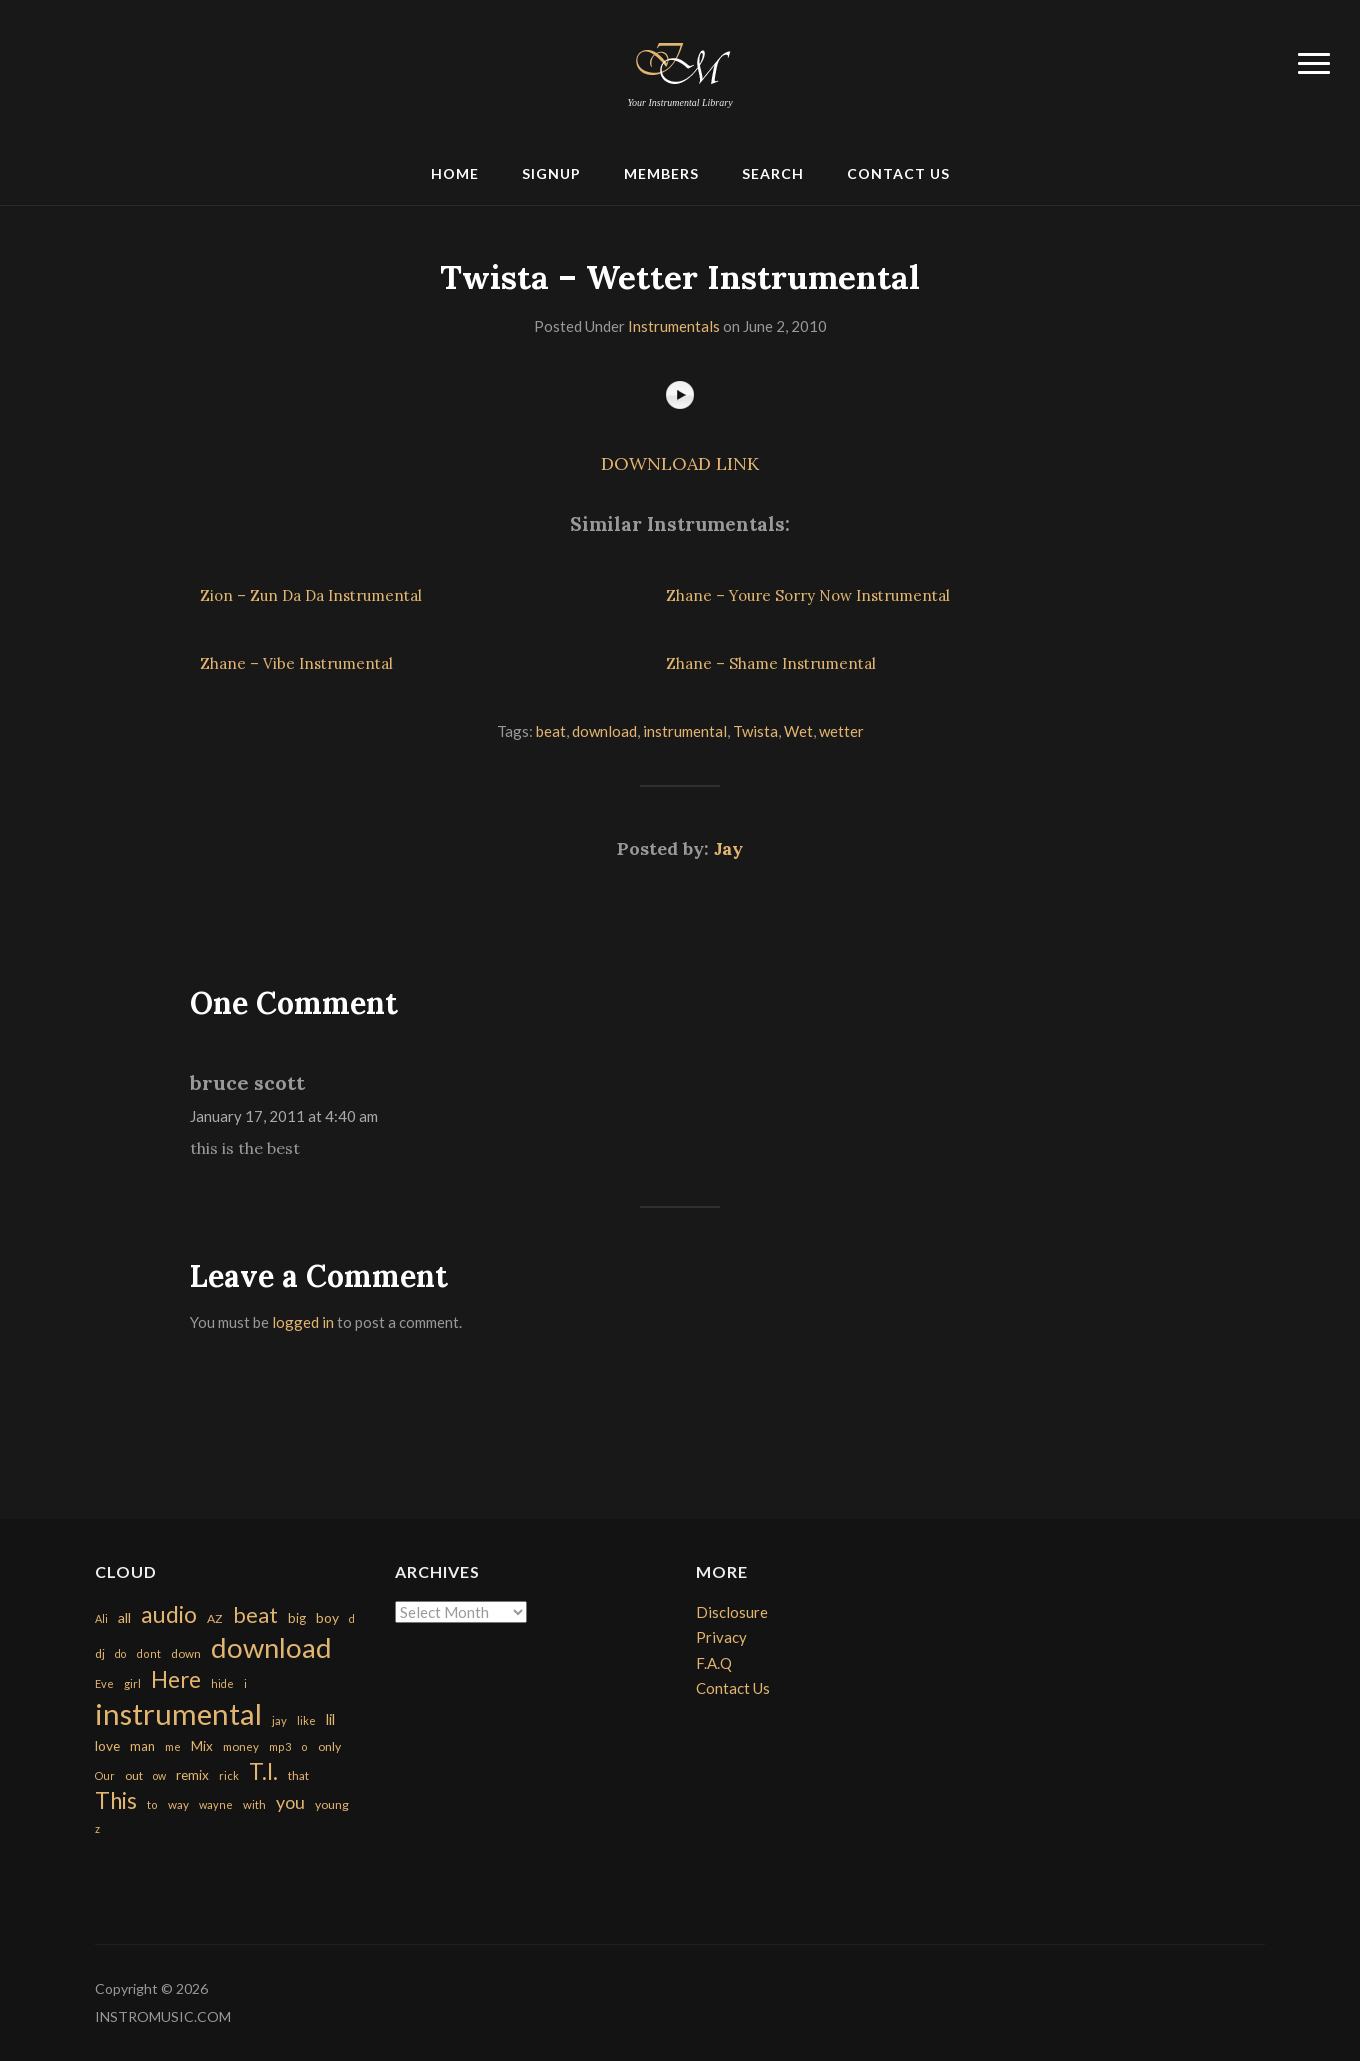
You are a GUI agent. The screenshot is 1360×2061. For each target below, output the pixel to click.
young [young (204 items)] (332, 1804)
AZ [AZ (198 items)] (215, 1618)
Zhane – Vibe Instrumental (296, 663)
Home (455, 173)
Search (773, 173)
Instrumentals (674, 326)
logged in (303, 1322)
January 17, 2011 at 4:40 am (284, 1116)
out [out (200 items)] (134, 1775)
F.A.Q (714, 1663)
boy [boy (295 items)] (327, 1617)
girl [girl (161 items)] (132, 1683)
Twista (755, 731)
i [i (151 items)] (245, 1683)
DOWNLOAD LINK (680, 463)
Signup (551, 173)
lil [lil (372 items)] (330, 1719)
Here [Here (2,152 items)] (176, 1679)
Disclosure (732, 1612)
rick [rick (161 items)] (229, 1775)
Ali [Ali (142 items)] (101, 1618)
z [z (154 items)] (97, 1828)
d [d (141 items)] (352, 1618)
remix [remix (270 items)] (192, 1775)
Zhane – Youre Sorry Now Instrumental (808, 595)
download (604, 731)
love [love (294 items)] (107, 1745)
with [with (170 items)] (254, 1804)
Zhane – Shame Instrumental (771, 663)
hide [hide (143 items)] (222, 1683)
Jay (728, 848)
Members (661, 173)
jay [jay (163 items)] (279, 1720)
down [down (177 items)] (186, 1653)
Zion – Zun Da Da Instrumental (311, 595)
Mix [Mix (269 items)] (202, 1746)
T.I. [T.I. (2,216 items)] (263, 1771)
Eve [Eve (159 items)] (104, 1683)
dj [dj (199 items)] (100, 1653)
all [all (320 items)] (124, 1617)
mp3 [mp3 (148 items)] (280, 1746)
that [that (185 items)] (298, 1775)
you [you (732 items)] (290, 1802)
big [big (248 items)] (297, 1618)
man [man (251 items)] (142, 1746)
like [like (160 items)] (306, 1720)
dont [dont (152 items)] (148, 1653)
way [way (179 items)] (178, 1804)
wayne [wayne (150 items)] (216, 1804)
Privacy (721, 1637)
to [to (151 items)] (152, 1804)
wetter (841, 731)
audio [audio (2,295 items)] (169, 1614)
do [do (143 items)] (120, 1653)
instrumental (685, 731)
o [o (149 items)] (304, 1746)
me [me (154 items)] (173, 1746)
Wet (798, 731)
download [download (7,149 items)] (271, 1647)
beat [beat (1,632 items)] (255, 1615)
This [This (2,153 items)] (116, 1800)
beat (551, 731)
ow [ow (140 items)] (159, 1775)
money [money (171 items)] (241, 1746)
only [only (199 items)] (329, 1746)
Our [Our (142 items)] (105, 1775)
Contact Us (898, 173)
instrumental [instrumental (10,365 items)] (178, 1713)
